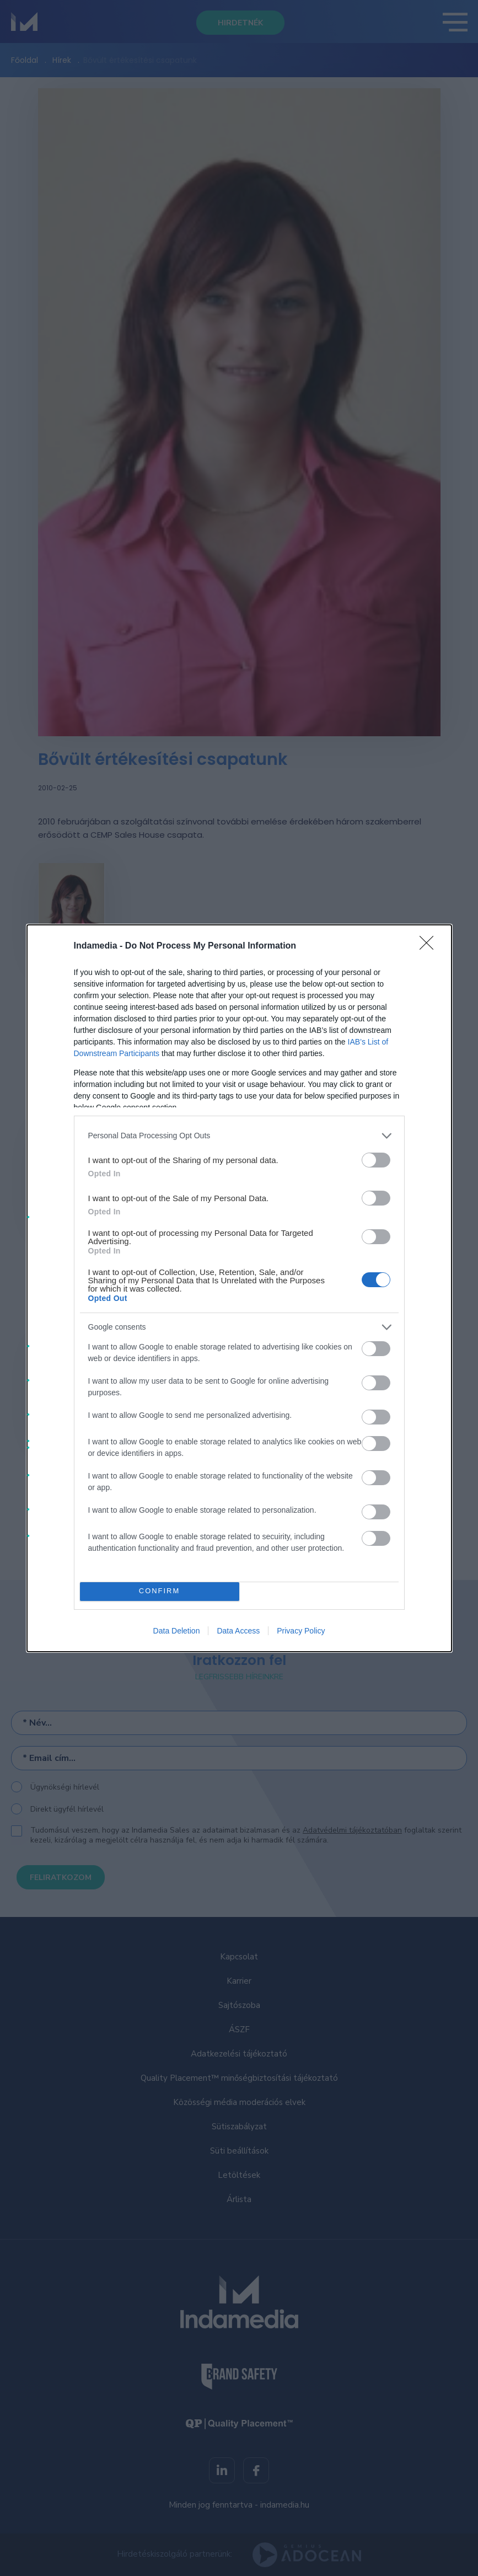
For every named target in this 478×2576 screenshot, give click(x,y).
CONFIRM (159, 1591)
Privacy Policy (301, 1630)
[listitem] (239, 1136)
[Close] (430, 946)
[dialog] (239, 1288)
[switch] (376, 1160)
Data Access (238, 1630)
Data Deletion (176, 1630)
